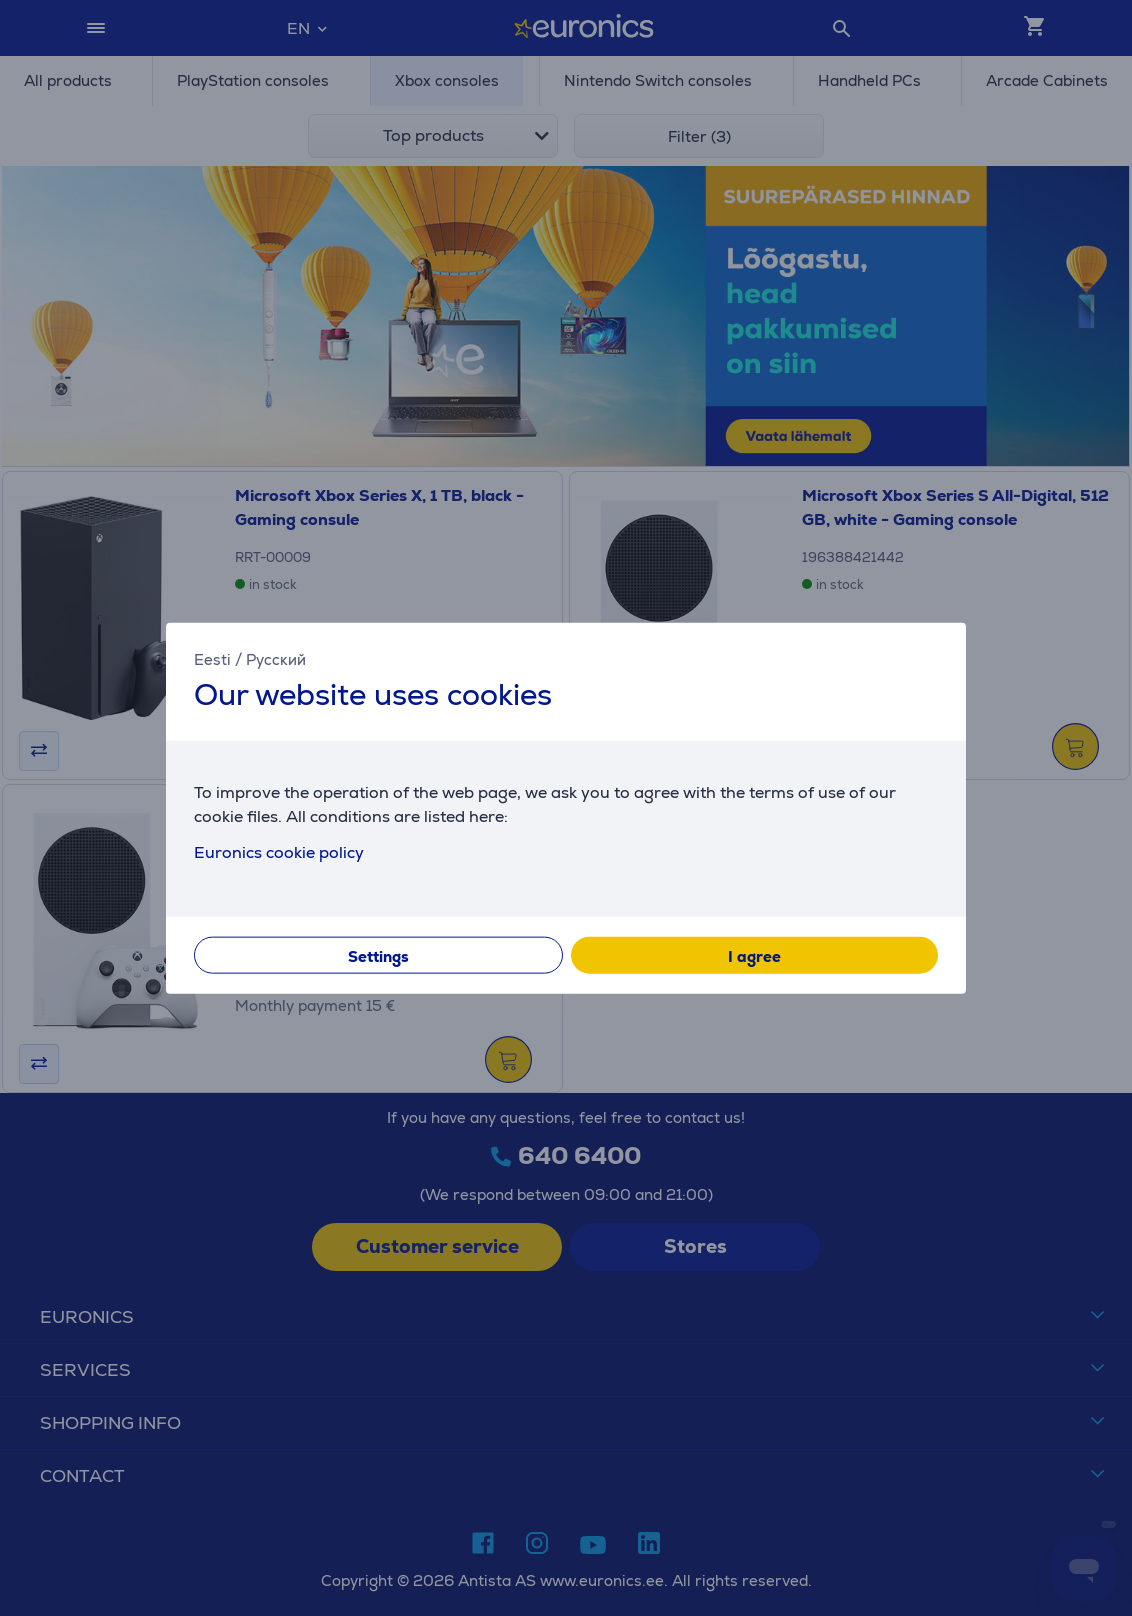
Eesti (212, 659)
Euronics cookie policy (279, 851)
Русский (276, 659)
